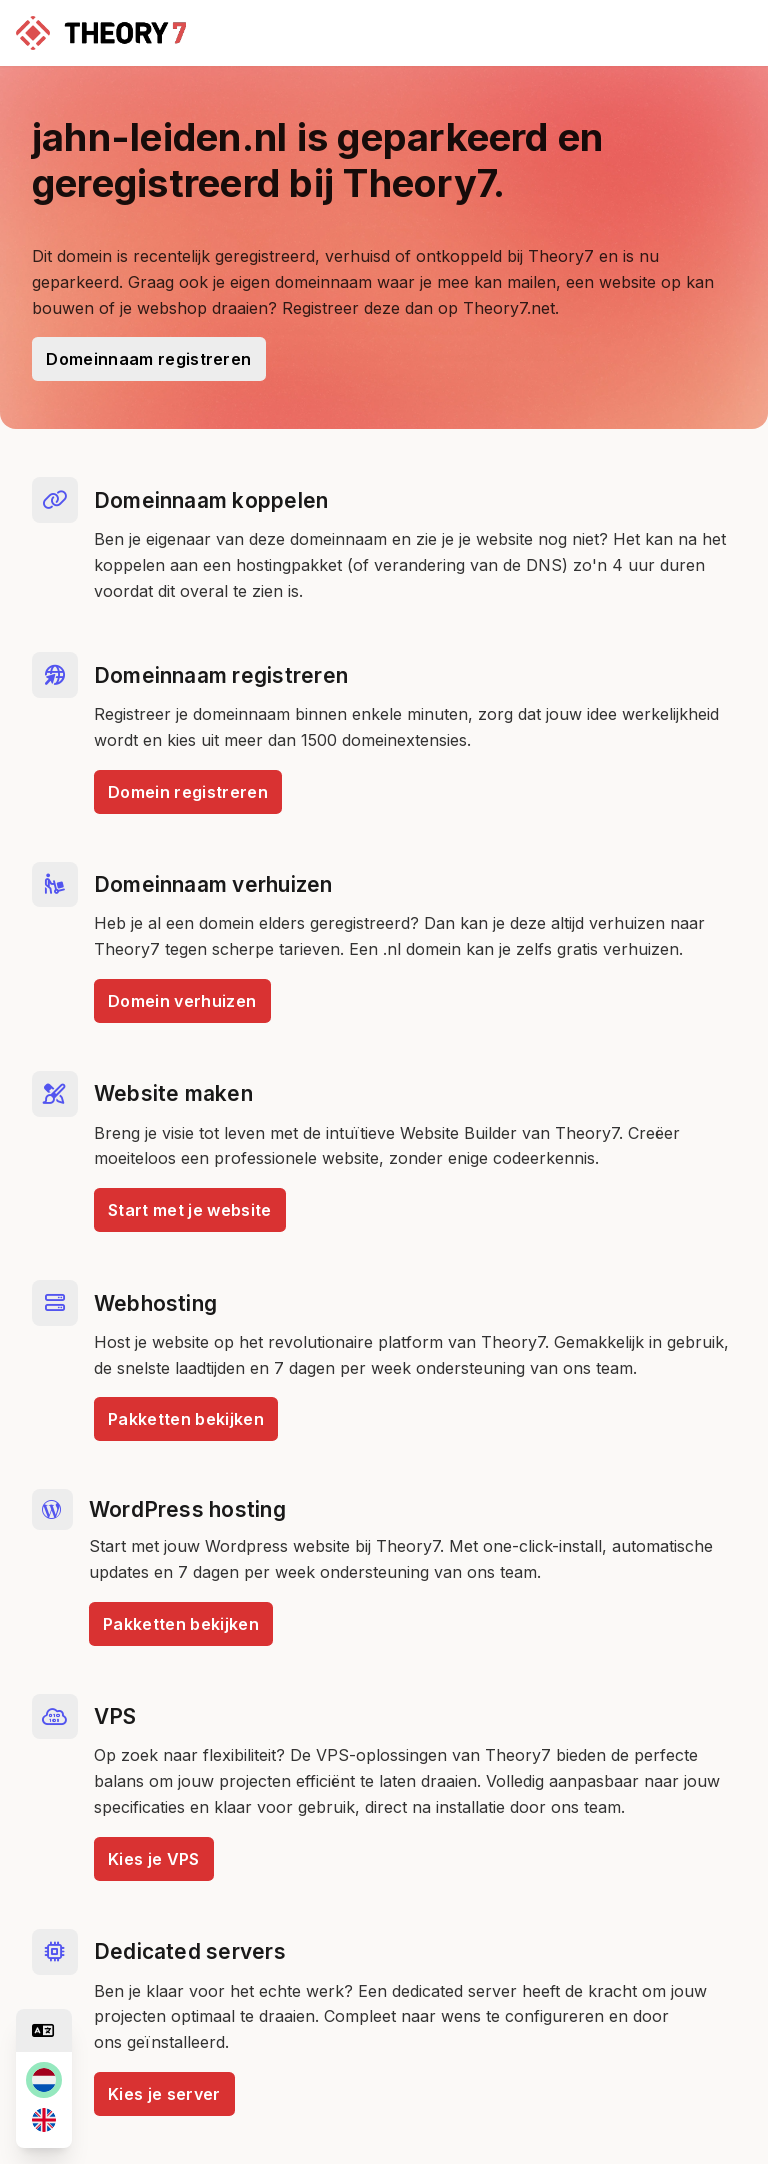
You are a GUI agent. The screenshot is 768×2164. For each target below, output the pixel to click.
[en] (44, 2120)
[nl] (44, 2080)
